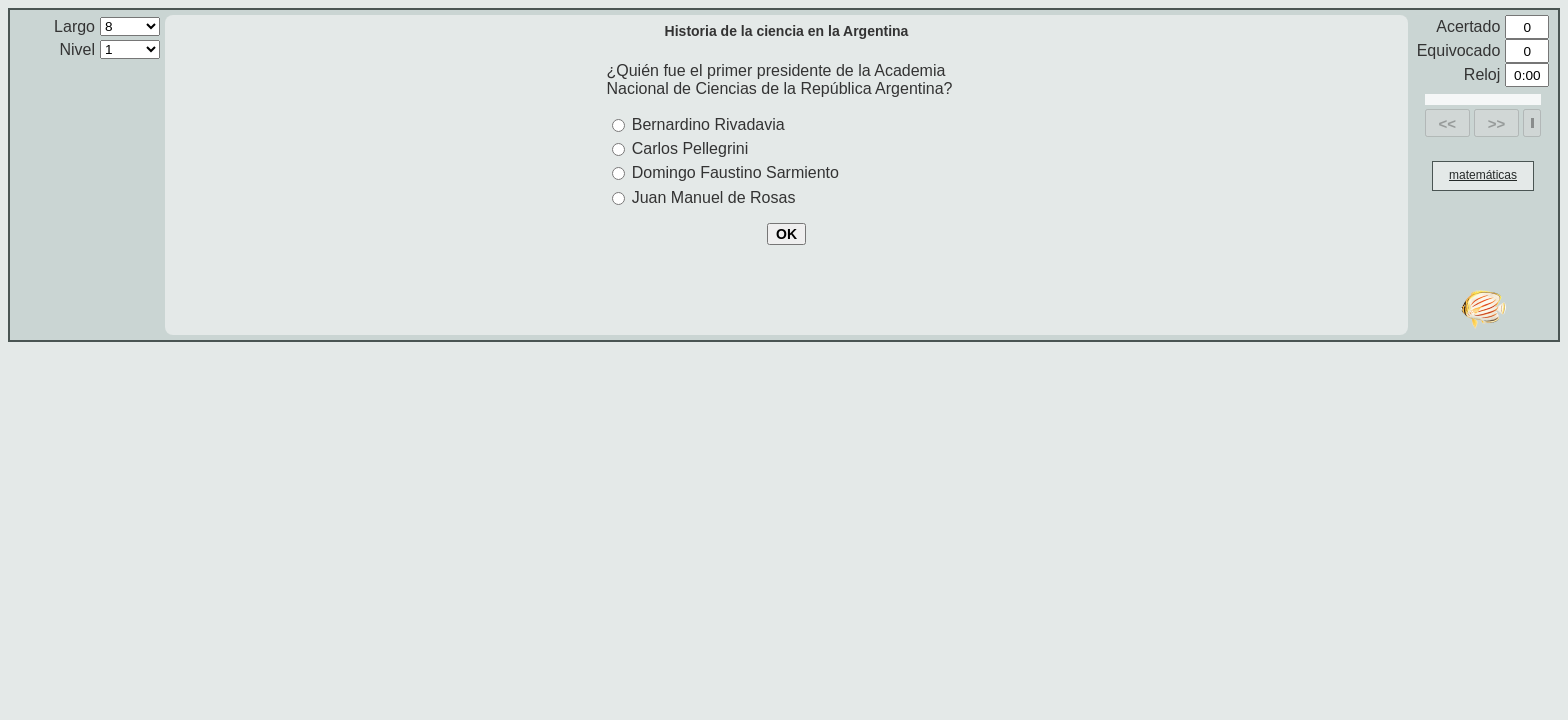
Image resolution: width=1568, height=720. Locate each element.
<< (1448, 123)
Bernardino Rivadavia (708, 124)
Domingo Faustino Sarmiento (735, 172)
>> (1497, 123)
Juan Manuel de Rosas (714, 197)
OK (786, 234)
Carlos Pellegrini (690, 148)
